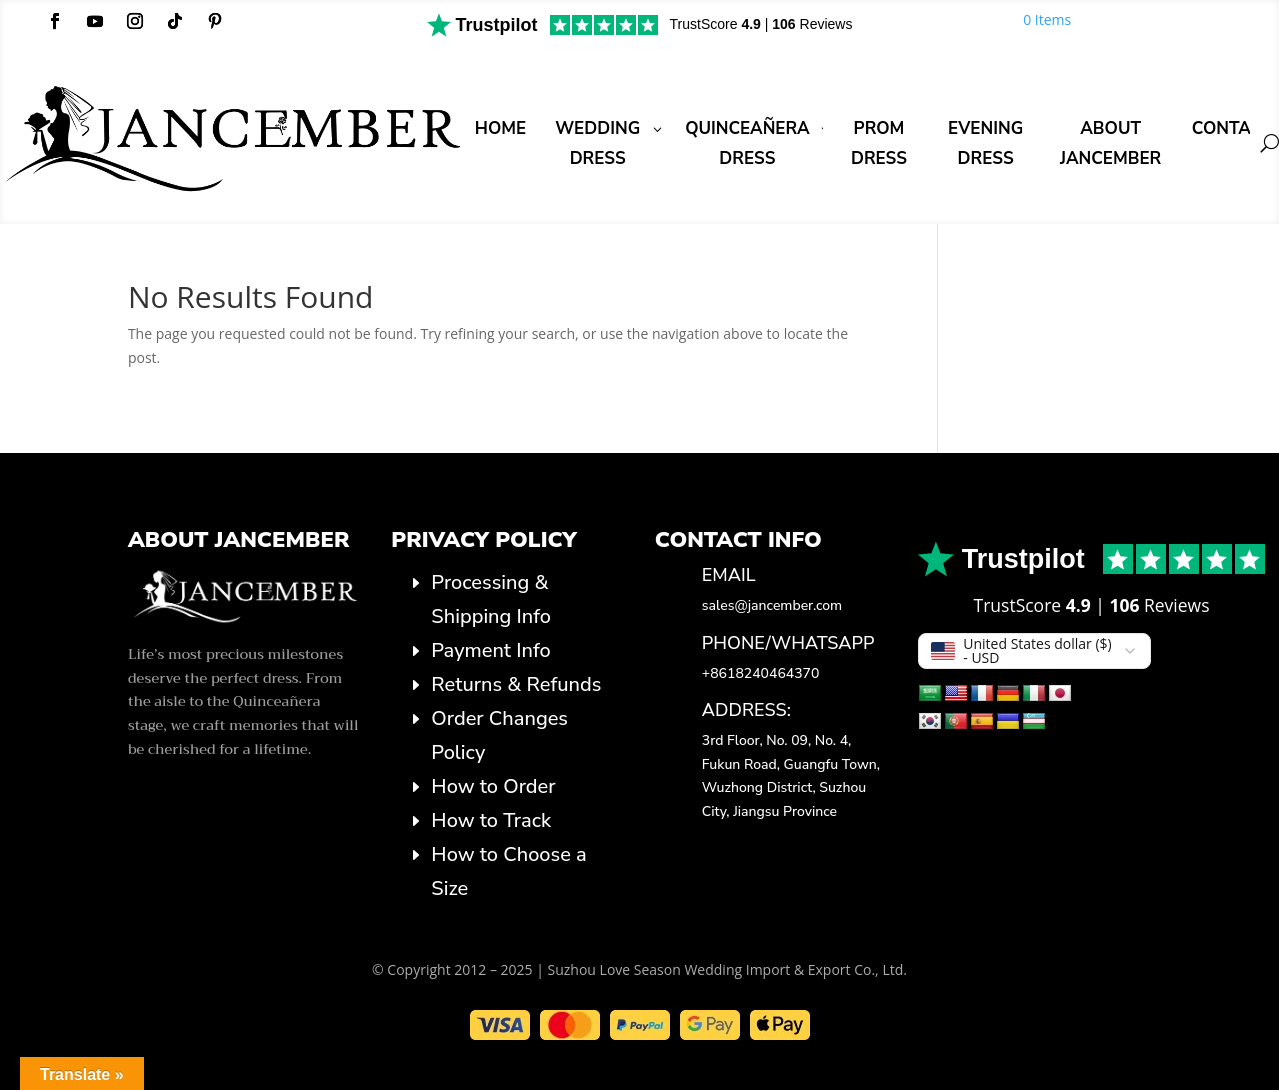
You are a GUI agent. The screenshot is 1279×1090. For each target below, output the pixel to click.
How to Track (491, 820)
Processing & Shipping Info (491, 599)
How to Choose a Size (508, 871)
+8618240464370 (761, 673)
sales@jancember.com (772, 605)
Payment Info (490, 650)
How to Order (493, 786)
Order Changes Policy (499, 735)
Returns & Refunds (516, 684)
